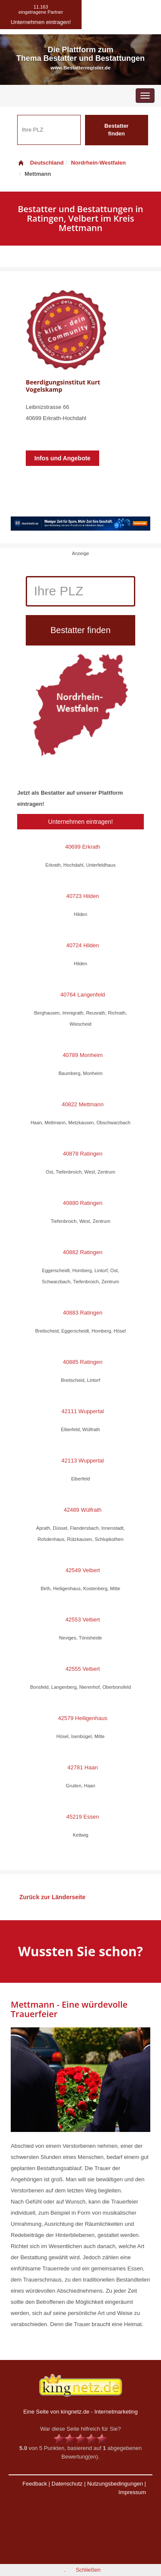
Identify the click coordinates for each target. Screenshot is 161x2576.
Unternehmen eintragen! (80, 821)
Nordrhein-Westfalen (98, 162)
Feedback (34, 2483)
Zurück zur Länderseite (52, 1897)
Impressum (132, 2492)
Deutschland (40, 162)
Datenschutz (67, 2483)
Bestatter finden (116, 130)
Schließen (88, 2570)
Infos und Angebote (62, 458)
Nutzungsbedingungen (115, 2483)
